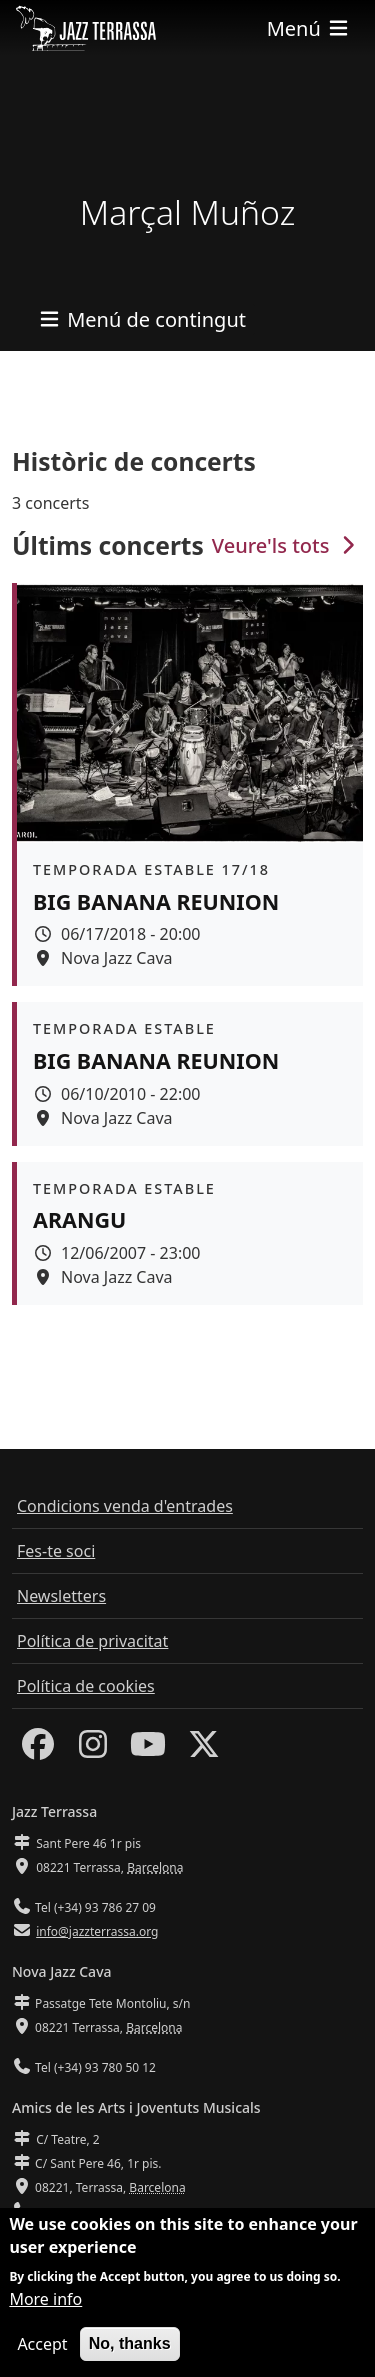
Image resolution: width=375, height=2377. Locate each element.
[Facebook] (38, 1750)
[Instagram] (93, 1750)
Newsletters (61, 1596)
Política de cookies (86, 1686)
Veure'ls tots (286, 545)
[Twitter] (204, 1750)
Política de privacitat (92, 1641)
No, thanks (130, 2345)
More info (45, 2301)
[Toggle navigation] (309, 28)
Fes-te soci (56, 1551)
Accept (42, 2346)
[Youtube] (148, 1750)
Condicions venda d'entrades (125, 1506)
